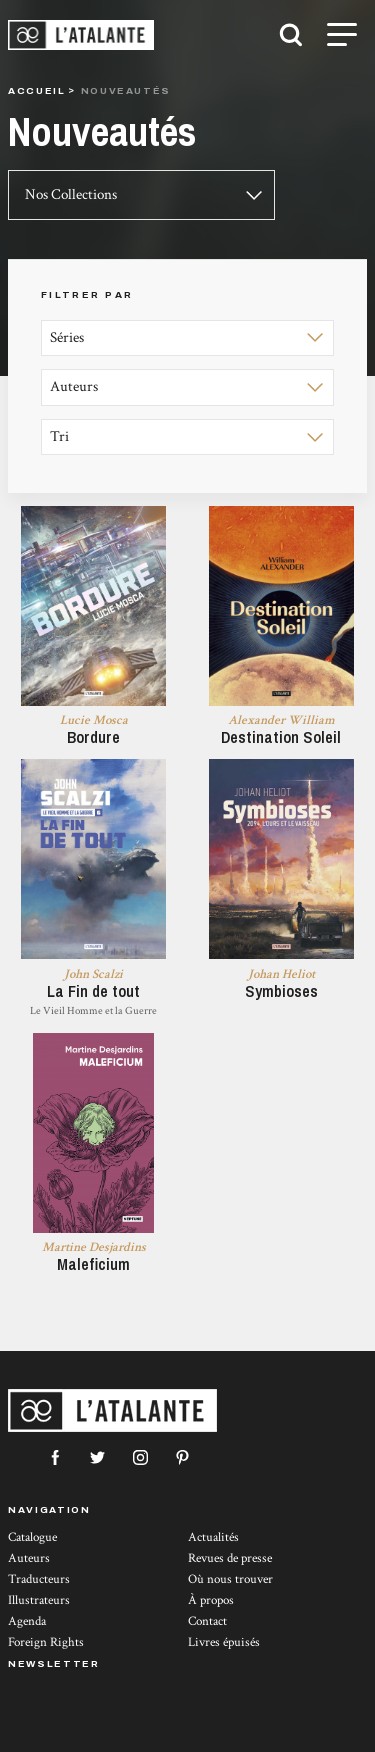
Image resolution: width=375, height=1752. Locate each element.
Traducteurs (39, 1579)
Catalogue (32, 1537)
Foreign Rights (46, 1642)
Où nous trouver (230, 1579)
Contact (207, 1621)
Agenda (27, 1621)
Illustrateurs (39, 1600)
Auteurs (29, 1558)
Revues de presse (230, 1558)
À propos (211, 1600)
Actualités (213, 1537)
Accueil (36, 90)
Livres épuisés (224, 1642)
